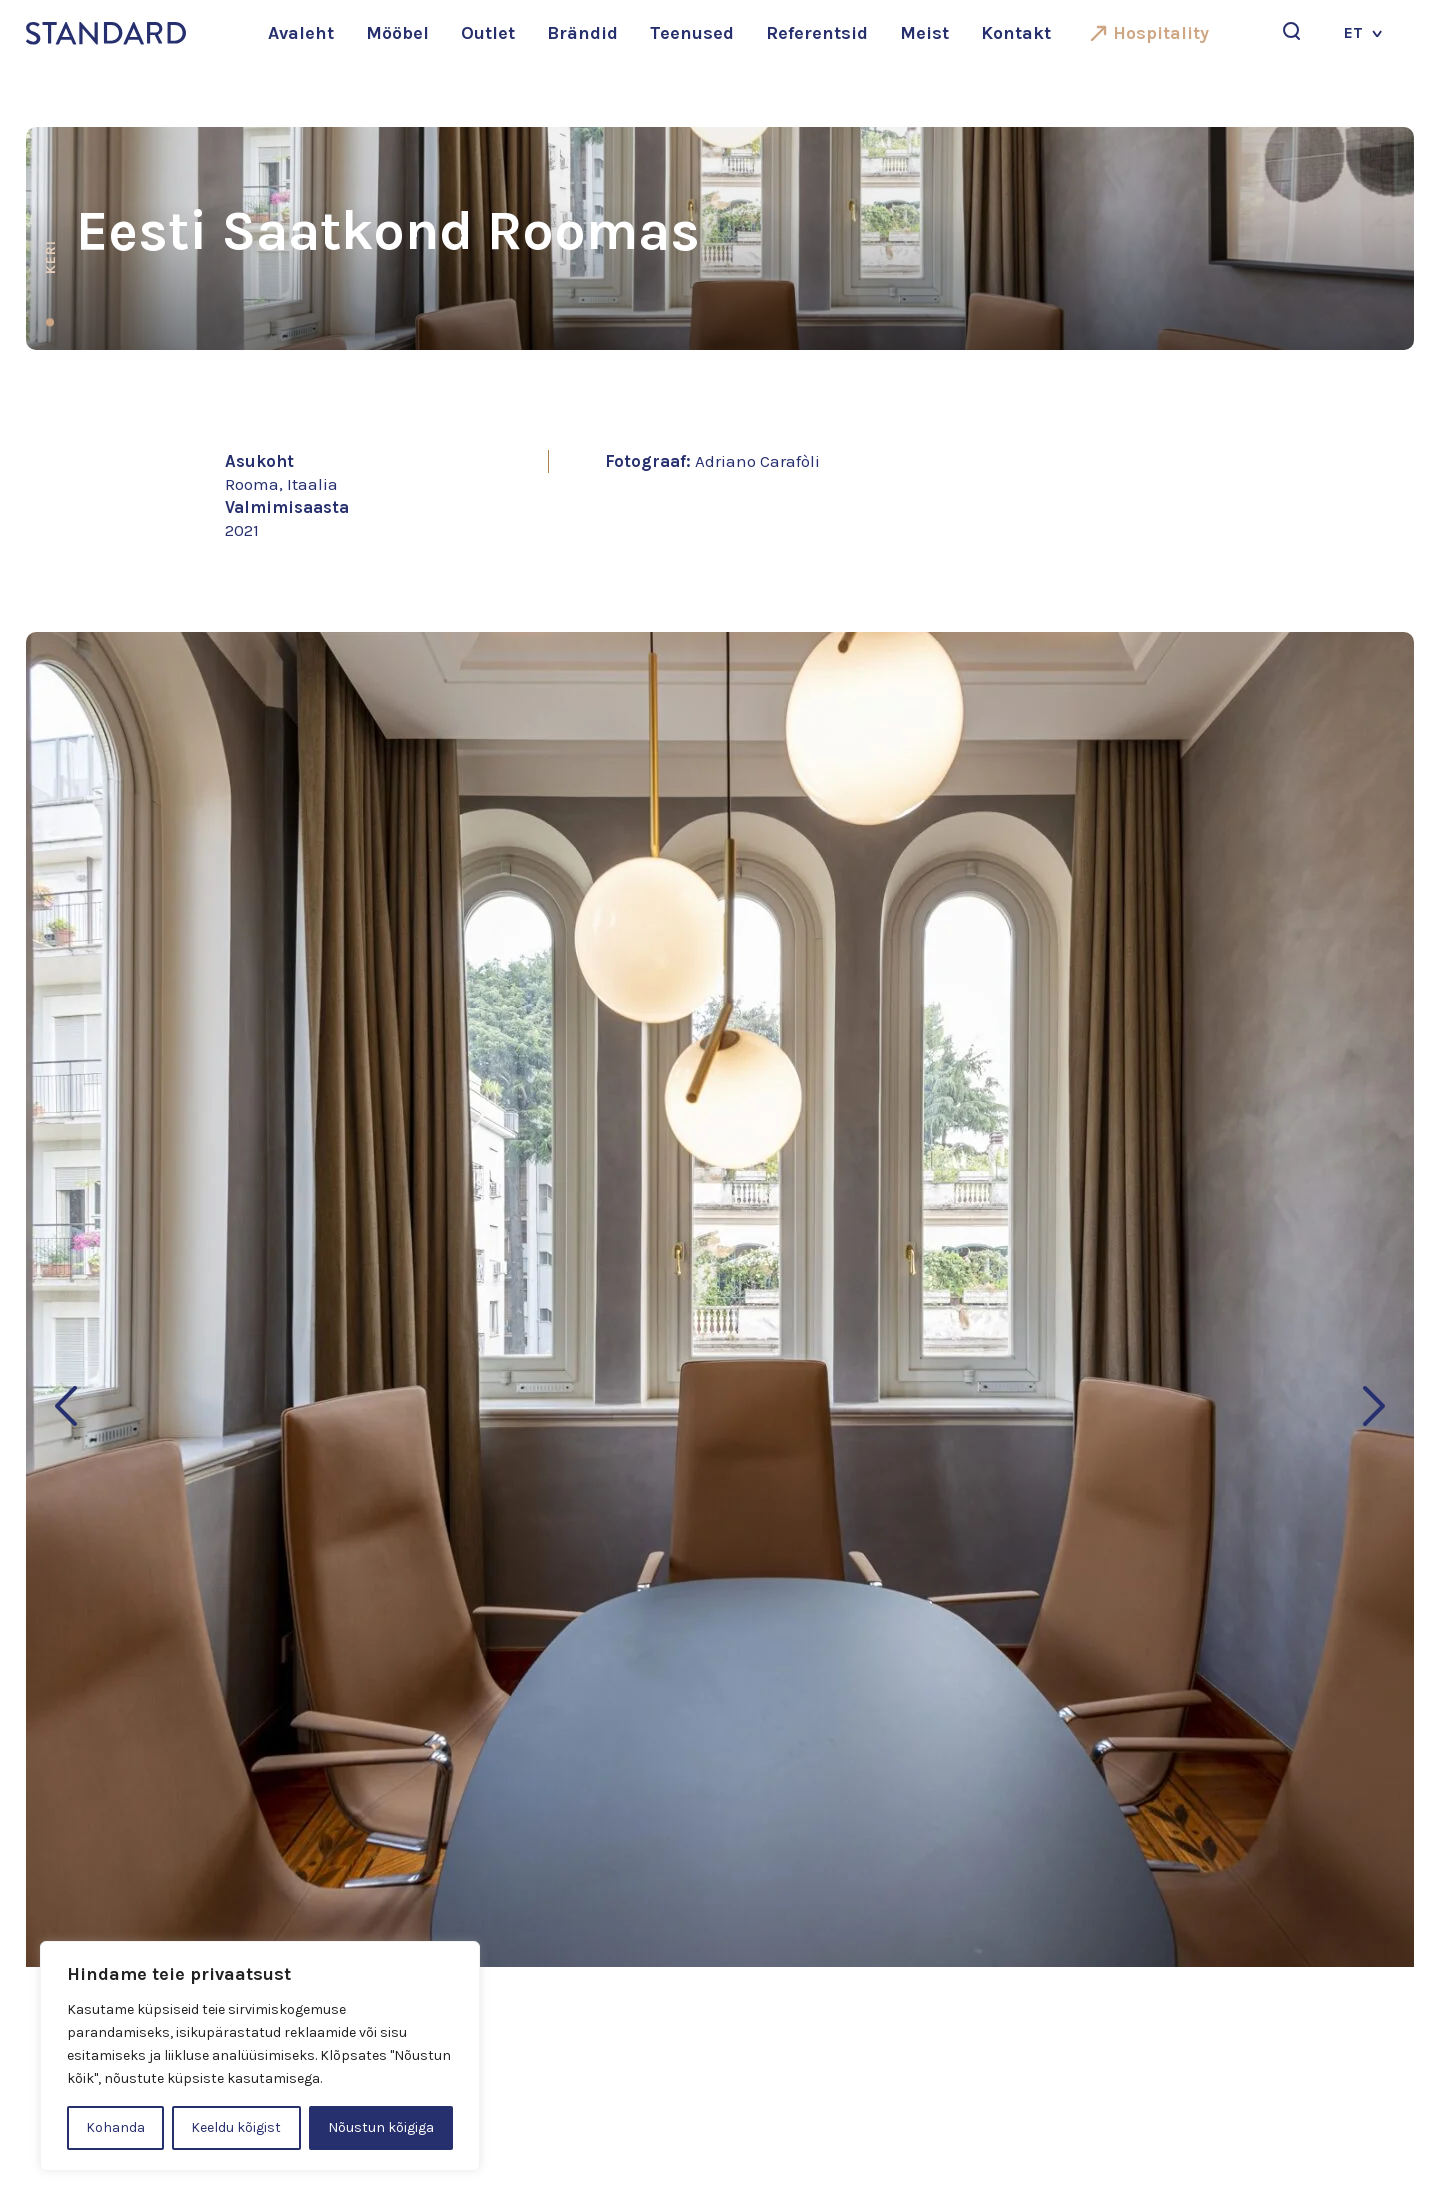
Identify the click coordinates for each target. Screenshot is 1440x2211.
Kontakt (1016, 33)
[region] (260, 2056)
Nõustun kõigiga (381, 2127)
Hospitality (1161, 33)
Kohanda (115, 2127)
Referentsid (817, 33)
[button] (66, 1406)
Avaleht (301, 33)
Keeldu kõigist (236, 2127)
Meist (924, 33)
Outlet (488, 33)
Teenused (692, 33)
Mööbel (397, 33)
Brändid (582, 33)
